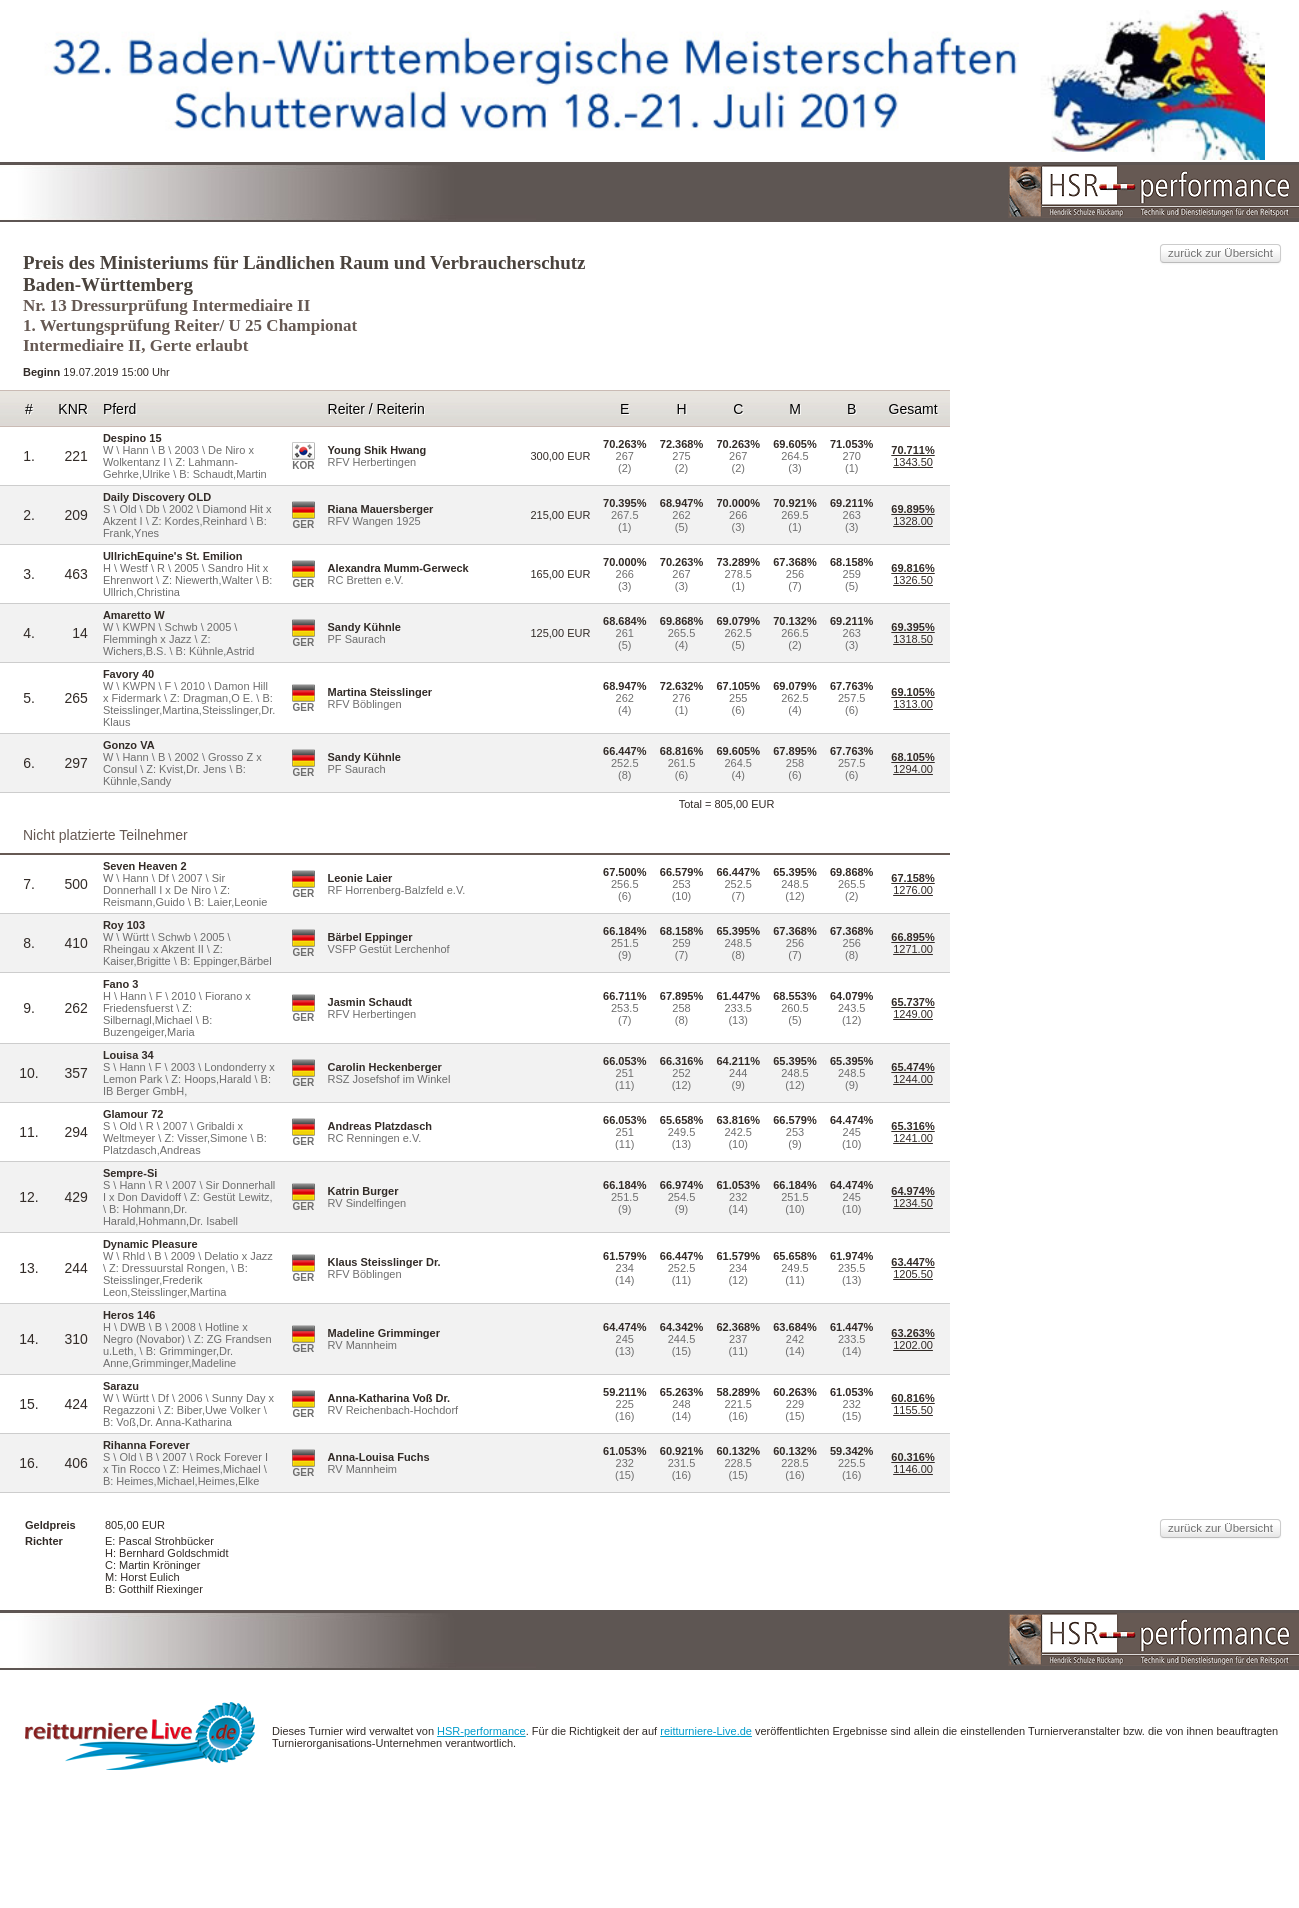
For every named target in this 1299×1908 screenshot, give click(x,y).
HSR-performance (675, 1847)
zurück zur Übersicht (1041, 217)
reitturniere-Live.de (920, 1847)
